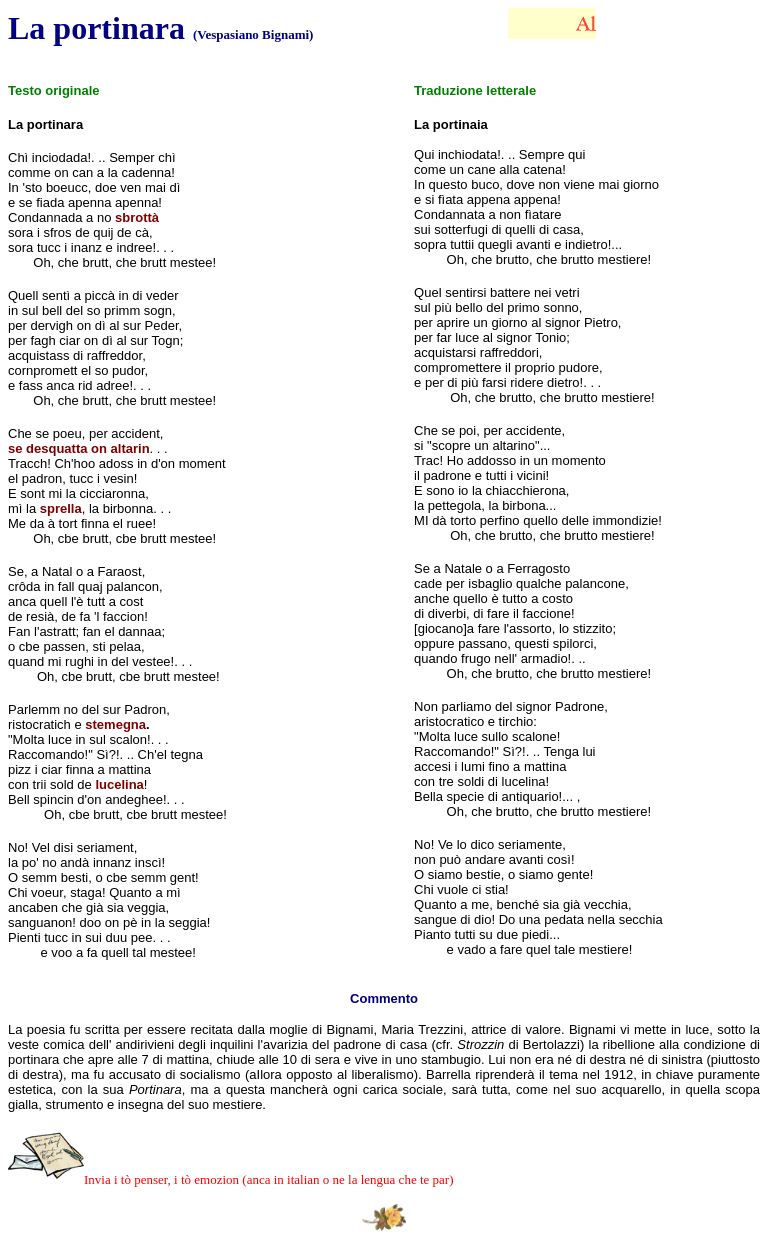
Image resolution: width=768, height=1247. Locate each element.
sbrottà (137, 217)
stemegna (115, 724)
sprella (61, 508)
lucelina (119, 784)
